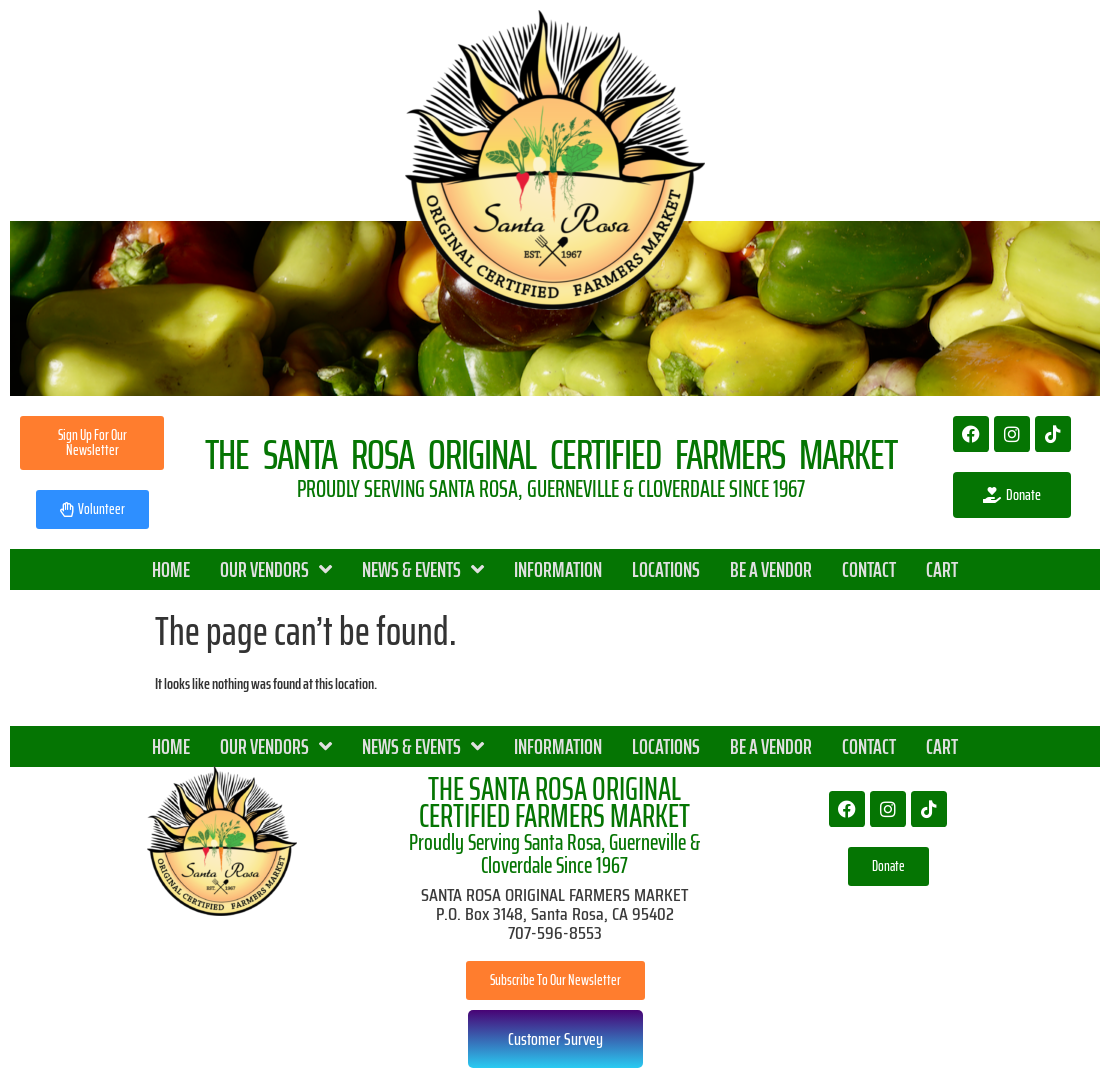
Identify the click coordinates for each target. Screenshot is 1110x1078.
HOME (171, 569)
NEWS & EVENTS (423, 569)
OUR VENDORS (276, 569)
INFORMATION (558, 569)
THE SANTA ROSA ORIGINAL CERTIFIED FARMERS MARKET (554, 802)
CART (942, 569)
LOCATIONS (666, 569)
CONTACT (869, 569)
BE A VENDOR (771, 569)
